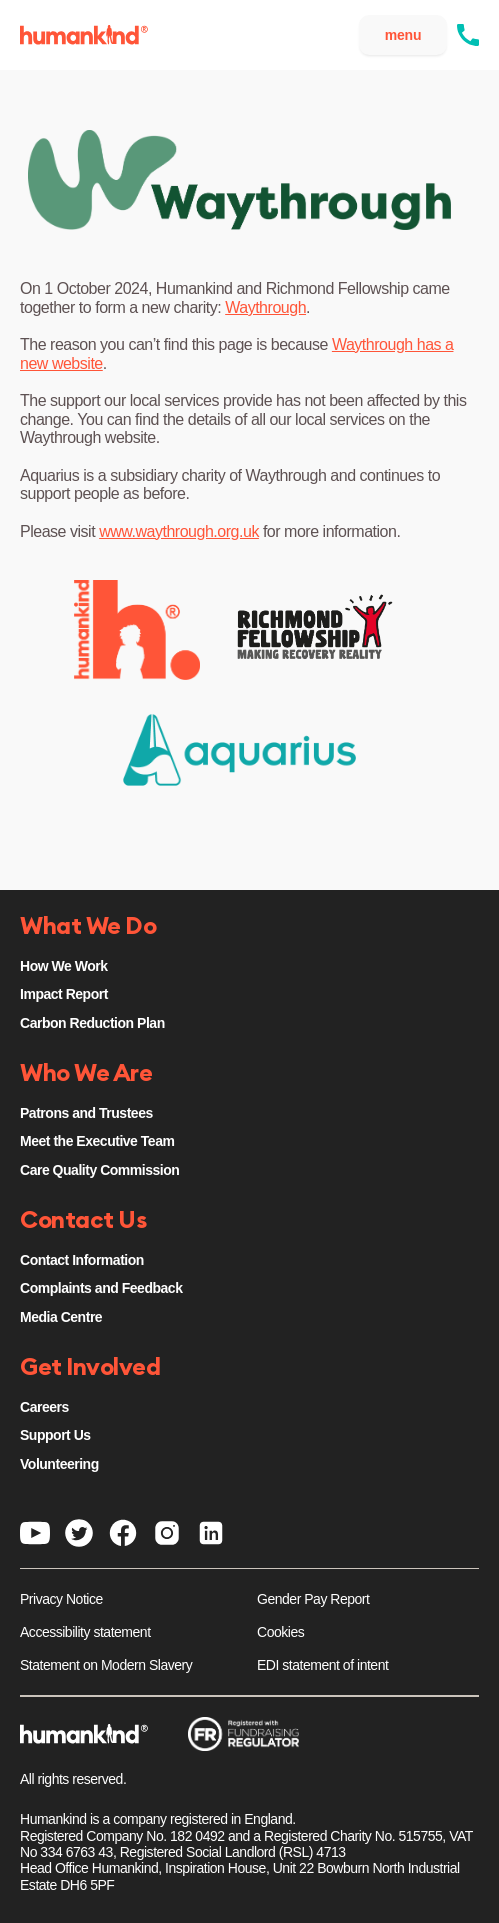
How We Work (64, 966)
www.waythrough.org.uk (179, 531)
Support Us (55, 1435)
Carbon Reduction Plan (92, 1023)
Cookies (280, 1632)
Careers (44, 1407)
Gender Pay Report (313, 1599)
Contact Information (82, 1260)
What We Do (88, 927)
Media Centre (61, 1317)
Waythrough (265, 307)
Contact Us (83, 1221)
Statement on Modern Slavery (106, 1665)
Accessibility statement (85, 1632)
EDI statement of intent (322, 1665)
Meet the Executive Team (97, 1141)
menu (403, 35)
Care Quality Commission (99, 1170)
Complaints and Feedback (101, 1288)
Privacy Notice (61, 1599)
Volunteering (59, 1464)
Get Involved (90, 1368)
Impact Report (64, 994)
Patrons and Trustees (86, 1113)
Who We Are (86, 1074)
